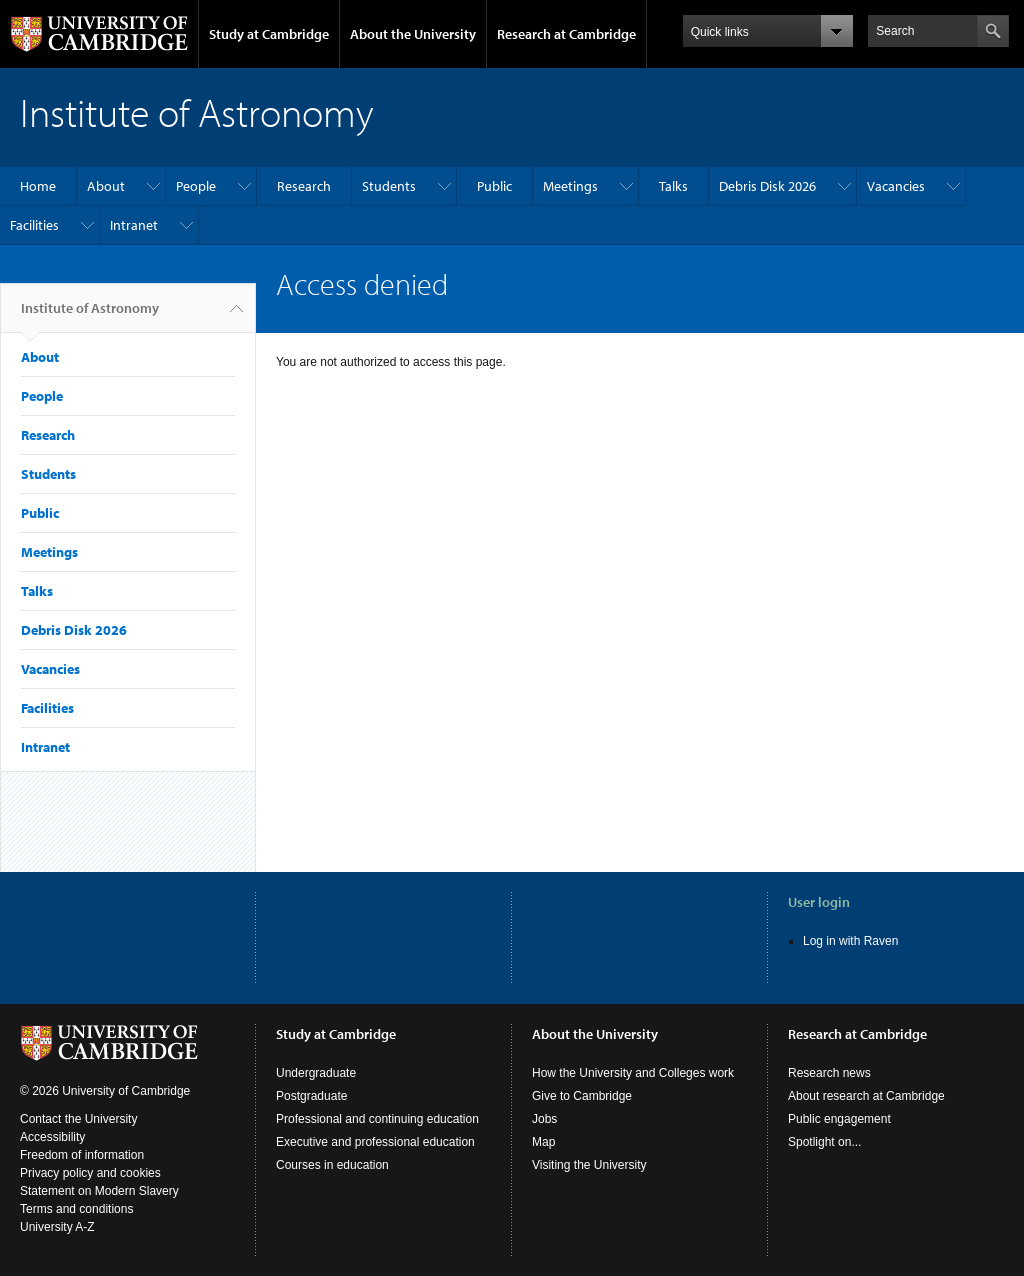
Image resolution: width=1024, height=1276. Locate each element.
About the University (413, 34)
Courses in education (332, 1165)
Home (38, 186)
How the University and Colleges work (633, 1073)
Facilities (34, 225)
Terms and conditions (76, 1209)
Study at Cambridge (269, 34)
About (106, 186)
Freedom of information (82, 1155)
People (196, 186)
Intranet (134, 225)
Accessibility (52, 1137)
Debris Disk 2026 (767, 186)
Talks (673, 186)
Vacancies (896, 186)
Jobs (544, 1119)
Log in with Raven (850, 941)
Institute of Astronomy (90, 316)
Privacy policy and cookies (90, 1173)
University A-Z (57, 1227)
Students (389, 186)
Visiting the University (589, 1165)
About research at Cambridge (866, 1096)
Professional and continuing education (377, 1119)
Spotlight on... (824, 1142)
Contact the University (78, 1119)
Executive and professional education (375, 1142)
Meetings (570, 186)
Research (304, 186)
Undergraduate (316, 1073)
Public (494, 186)
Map (543, 1142)
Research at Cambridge (566, 34)
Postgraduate (311, 1096)
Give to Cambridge (582, 1096)
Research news (829, 1073)
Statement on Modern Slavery (99, 1191)
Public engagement (839, 1119)
